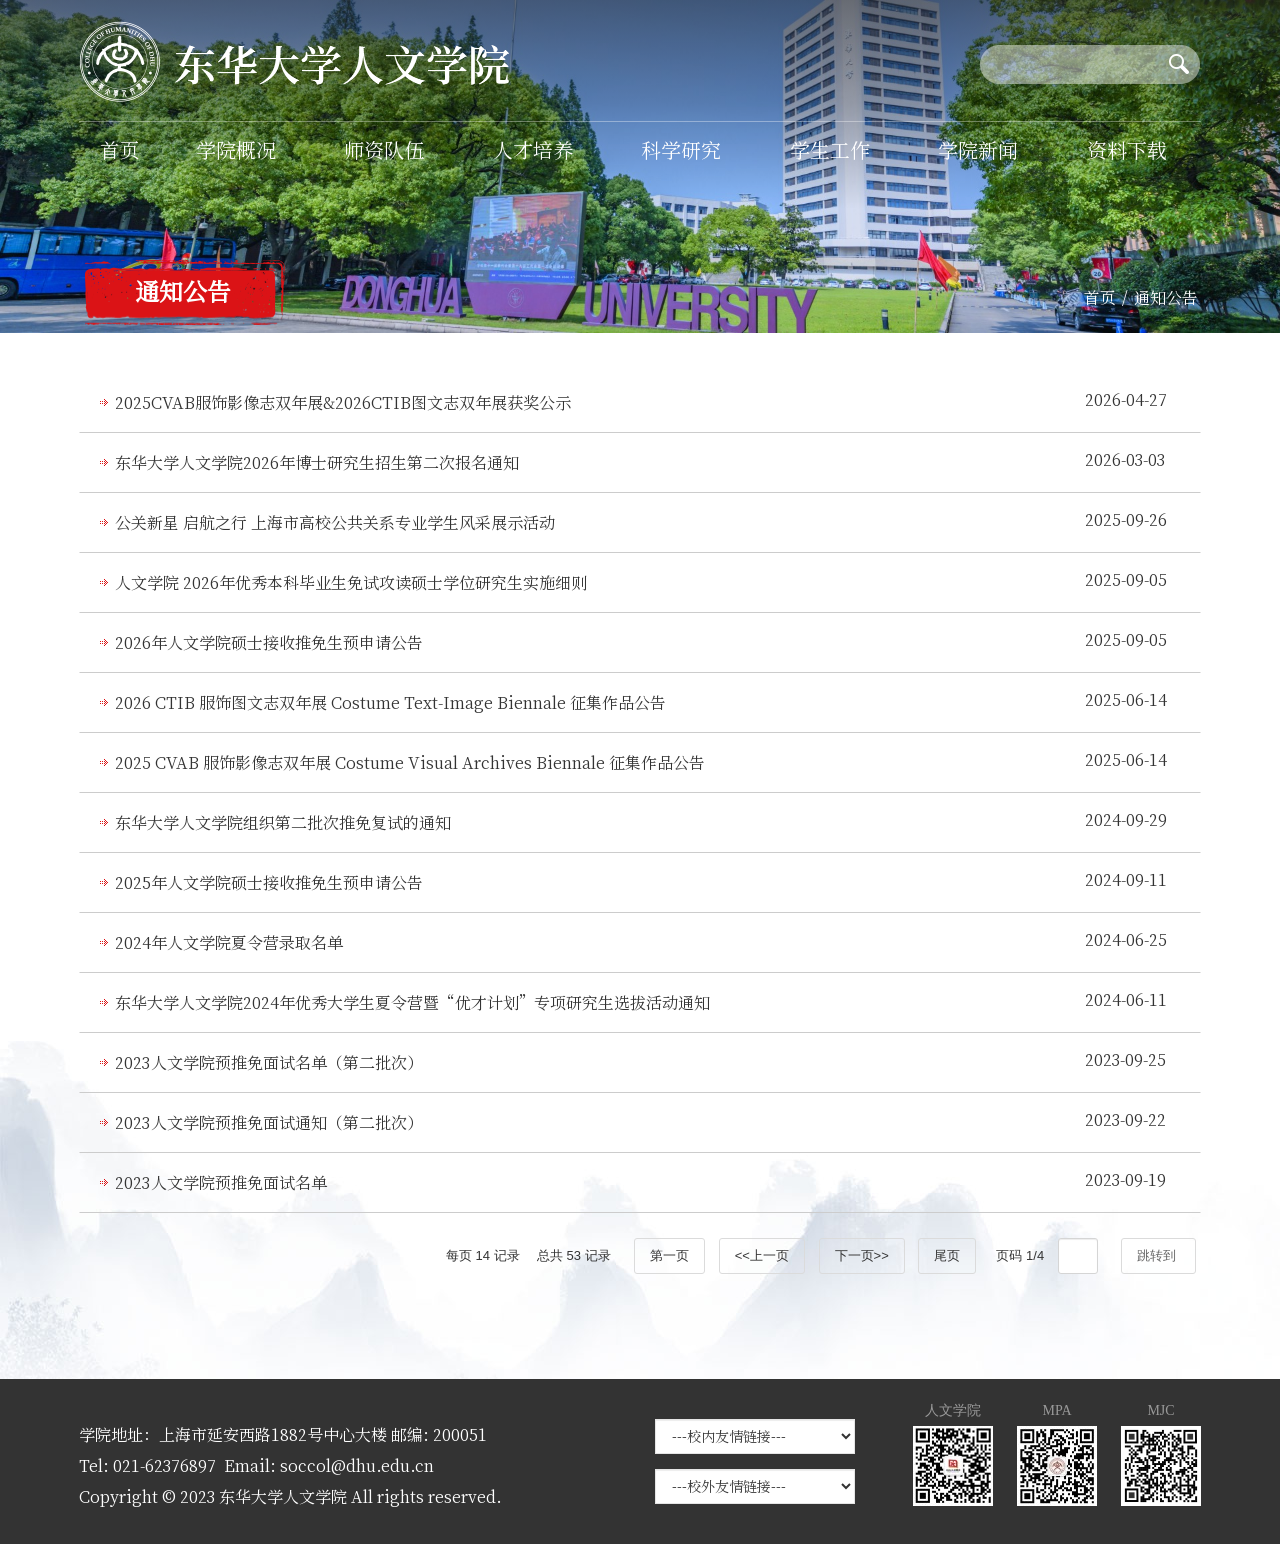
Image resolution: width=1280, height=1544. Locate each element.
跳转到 (1158, 1255)
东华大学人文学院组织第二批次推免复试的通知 (283, 822)
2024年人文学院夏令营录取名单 (229, 942)
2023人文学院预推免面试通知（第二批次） (269, 1122)
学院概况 (236, 149)
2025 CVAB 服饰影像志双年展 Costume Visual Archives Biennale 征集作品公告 (410, 762)
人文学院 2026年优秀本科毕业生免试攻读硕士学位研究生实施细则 (351, 582)
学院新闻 (978, 149)
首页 (120, 149)
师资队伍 (384, 149)
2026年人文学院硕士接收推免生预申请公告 (269, 642)
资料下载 (1127, 149)
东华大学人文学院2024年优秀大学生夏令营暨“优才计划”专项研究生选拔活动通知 (412, 1002)
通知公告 (1166, 297)
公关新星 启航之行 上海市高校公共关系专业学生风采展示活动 (335, 522)
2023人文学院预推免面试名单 (221, 1182)
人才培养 (533, 149)
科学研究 (681, 149)
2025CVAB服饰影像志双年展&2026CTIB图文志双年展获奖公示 (343, 402)
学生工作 (830, 149)
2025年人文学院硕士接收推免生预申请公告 (269, 882)
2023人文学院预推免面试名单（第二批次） (269, 1062)
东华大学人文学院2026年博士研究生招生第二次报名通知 (317, 462)
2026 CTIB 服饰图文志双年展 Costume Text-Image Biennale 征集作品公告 (390, 702)
